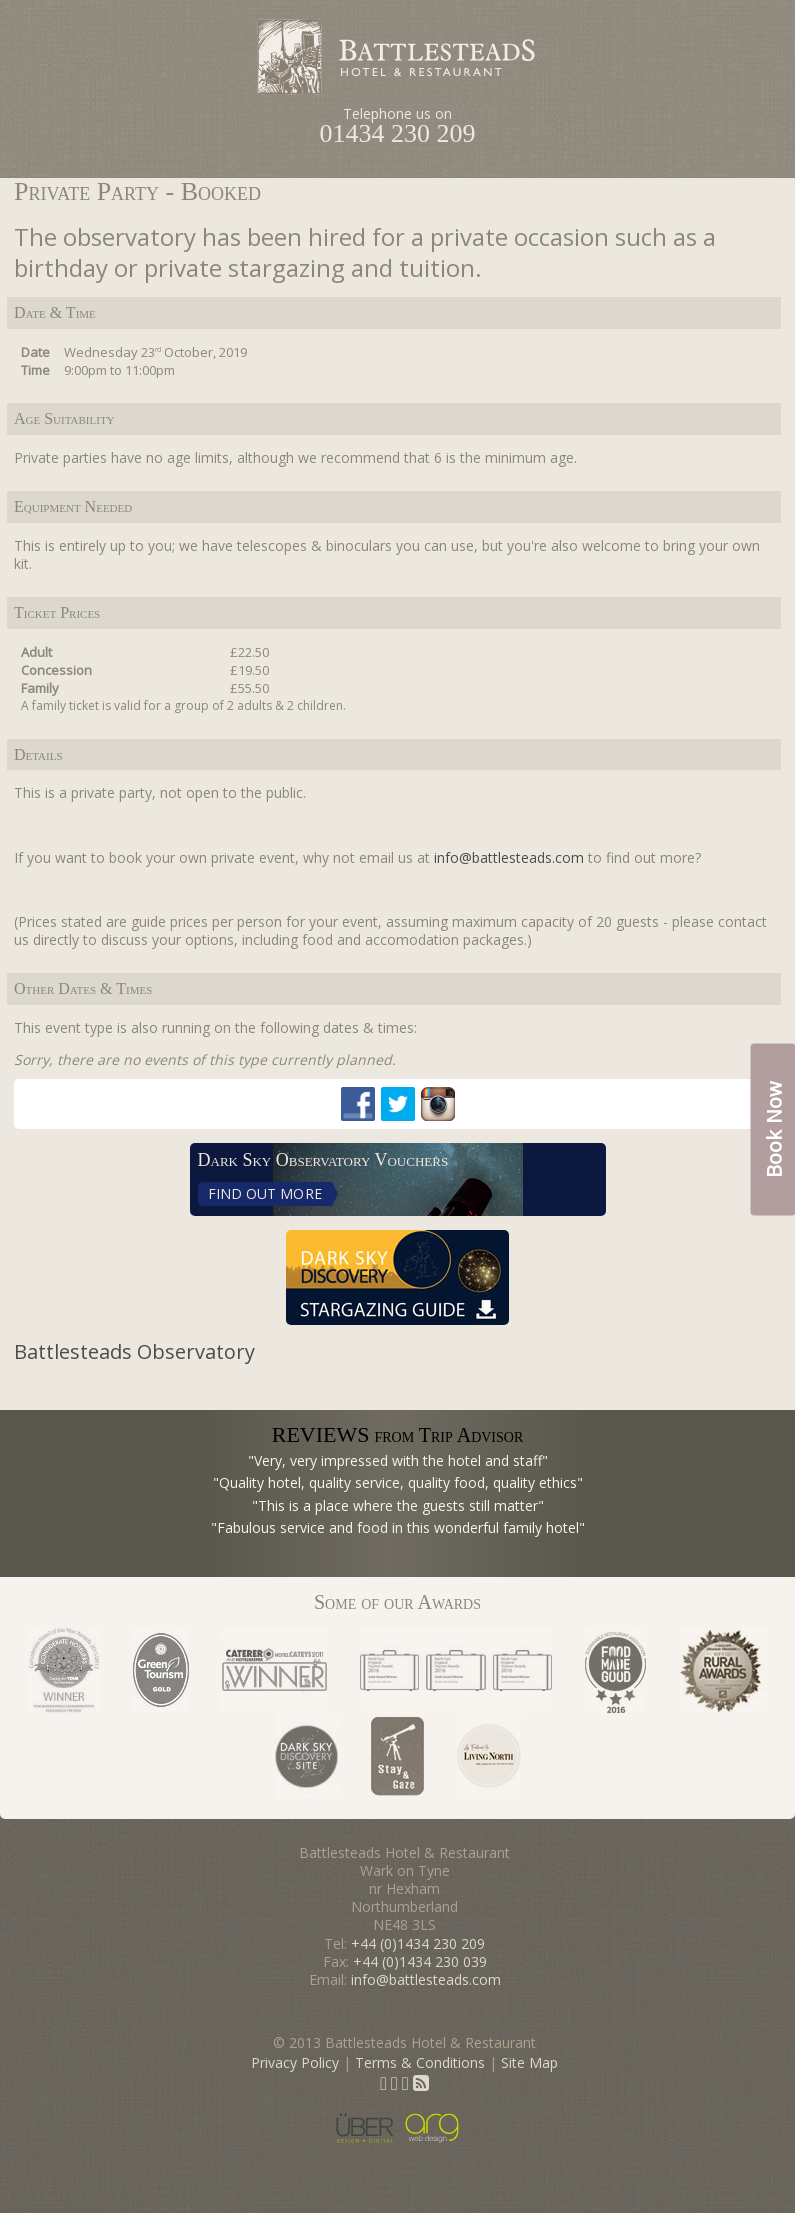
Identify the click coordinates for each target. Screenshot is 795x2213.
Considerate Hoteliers (64, 1670)
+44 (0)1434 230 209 (418, 1943)
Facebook (358, 1104)
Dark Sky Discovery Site (306, 1756)
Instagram (438, 1104)
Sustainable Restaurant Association (615, 1670)
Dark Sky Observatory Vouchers (323, 1160)
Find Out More (265, 1193)
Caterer (274, 1670)
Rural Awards (723, 1670)
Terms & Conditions (420, 2062)
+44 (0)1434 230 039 (420, 1961)
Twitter (398, 1104)
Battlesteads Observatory (134, 1351)
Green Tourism (161, 1670)
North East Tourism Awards (456, 1670)
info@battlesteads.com (509, 857)
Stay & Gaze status (397, 1756)
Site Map (529, 2062)
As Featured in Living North (489, 1756)
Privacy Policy (295, 2062)
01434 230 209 (398, 133)
